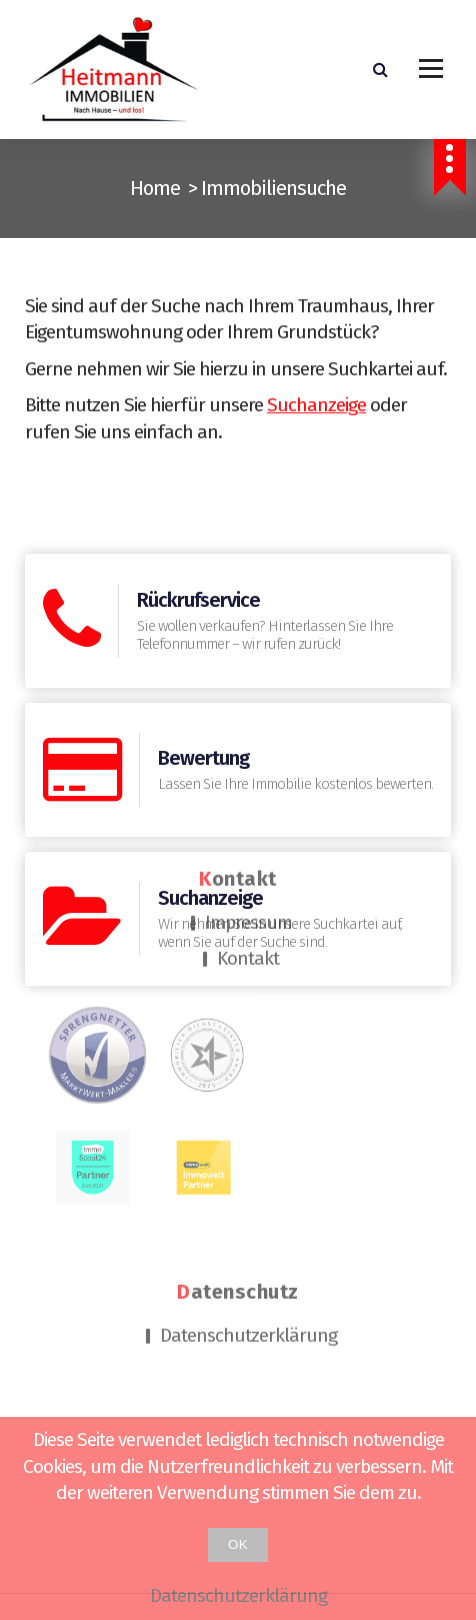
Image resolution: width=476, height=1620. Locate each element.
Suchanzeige (316, 414)
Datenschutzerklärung (248, 1244)
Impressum (248, 830)
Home (155, 188)
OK (238, 1544)
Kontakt (248, 867)
